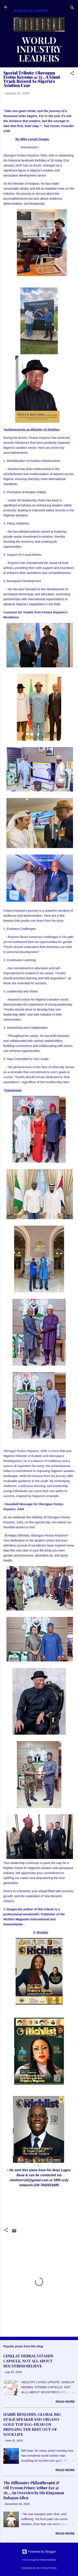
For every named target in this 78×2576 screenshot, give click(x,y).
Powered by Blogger (39, 2551)
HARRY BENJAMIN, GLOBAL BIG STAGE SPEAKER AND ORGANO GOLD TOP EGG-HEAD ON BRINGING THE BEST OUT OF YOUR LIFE (32, 2424)
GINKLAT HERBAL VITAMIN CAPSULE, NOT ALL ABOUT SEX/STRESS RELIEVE (28, 2360)
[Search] (72, 8)
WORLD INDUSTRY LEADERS (39, 49)
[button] (72, 74)
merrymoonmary (48, 2559)
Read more (65, 2401)
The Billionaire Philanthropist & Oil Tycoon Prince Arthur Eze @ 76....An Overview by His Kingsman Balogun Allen (33, 2490)
